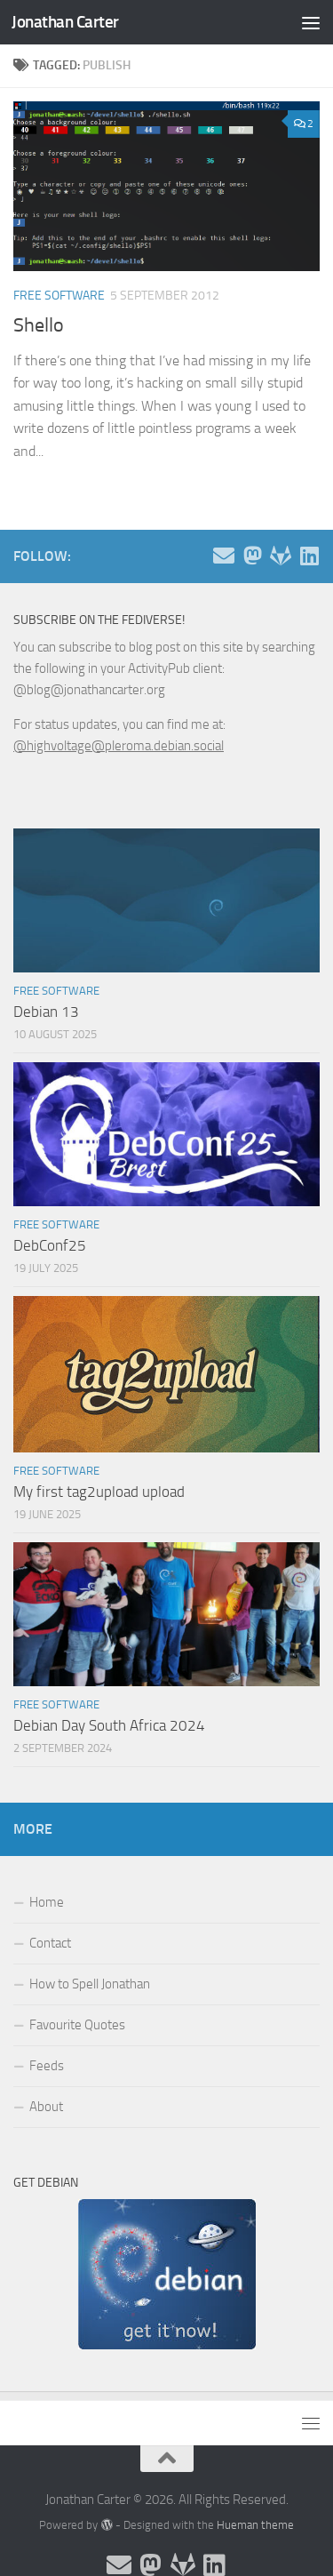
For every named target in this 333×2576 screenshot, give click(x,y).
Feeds (46, 2066)
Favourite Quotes (77, 2025)
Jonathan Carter (65, 22)
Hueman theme (255, 2525)
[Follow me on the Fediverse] (252, 555)
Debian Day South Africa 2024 (109, 1725)
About (46, 2107)
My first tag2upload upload (99, 1491)
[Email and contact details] (223, 555)
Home (46, 1902)
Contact (50, 1943)
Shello (38, 325)
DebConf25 (49, 1245)
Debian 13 (46, 1011)
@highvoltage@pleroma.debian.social (118, 746)
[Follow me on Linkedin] (309, 555)
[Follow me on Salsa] (280, 555)
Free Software (59, 295)
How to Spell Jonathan (89, 1984)
